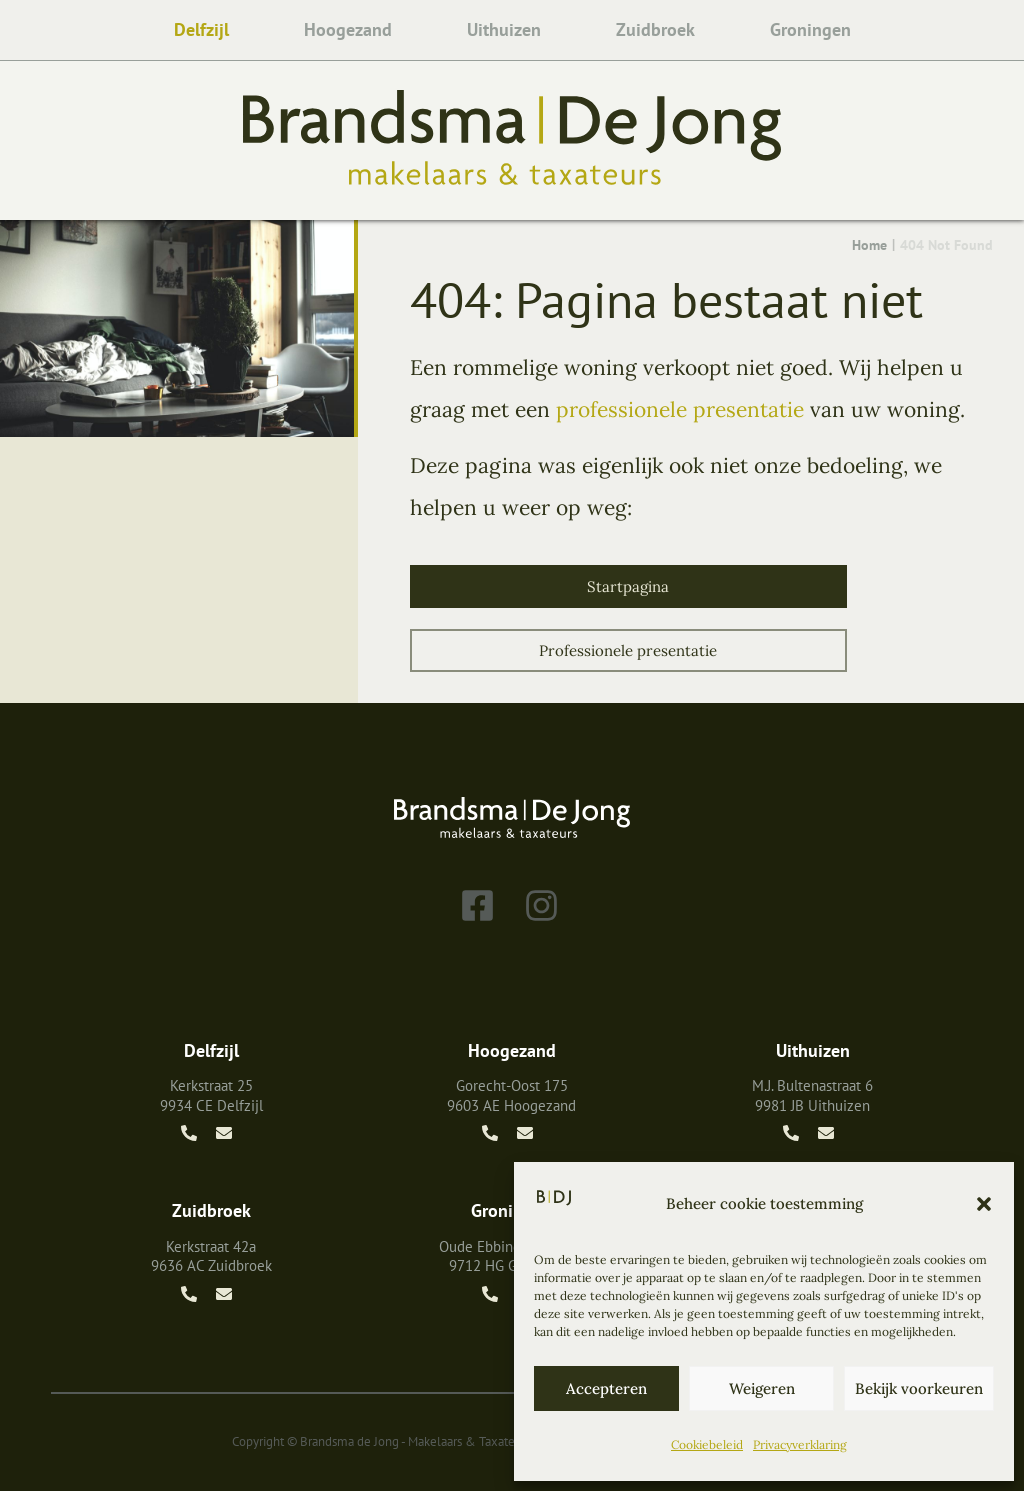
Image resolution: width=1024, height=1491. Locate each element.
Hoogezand (348, 29)
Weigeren (762, 1388)
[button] (984, 1204)
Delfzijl (201, 29)
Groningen (810, 29)
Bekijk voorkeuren (919, 1388)
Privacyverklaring (800, 1444)
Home (869, 245)
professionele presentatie (680, 409)
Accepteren (606, 1388)
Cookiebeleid (707, 1444)
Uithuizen (504, 29)
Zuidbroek (655, 29)
